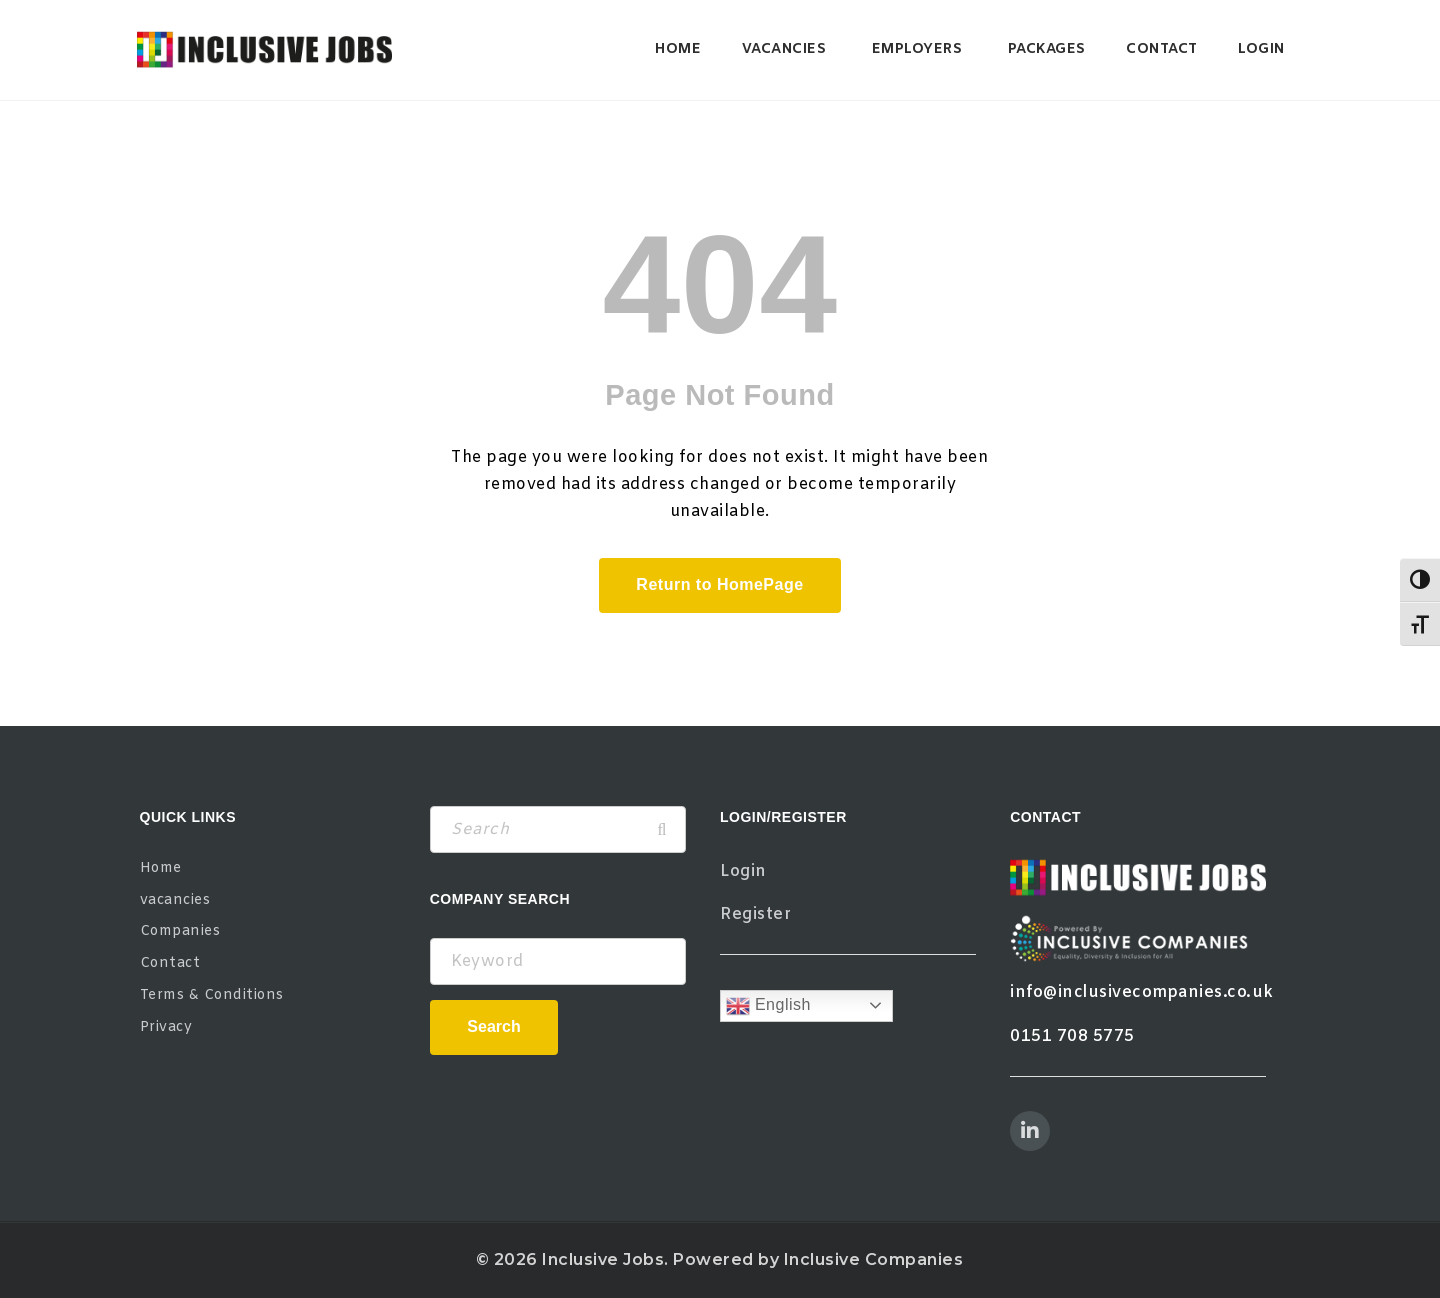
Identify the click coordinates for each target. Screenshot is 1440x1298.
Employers (917, 49)
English (768, 1006)
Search (493, 1026)
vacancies (784, 49)
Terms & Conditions (212, 995)
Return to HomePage (719, 584)
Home (678, 49)
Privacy (166, 1027)
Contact (1162, 49)
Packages (1047, 49)
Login (1261, 49)
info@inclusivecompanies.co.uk (1142, 992)
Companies (180, 931)
